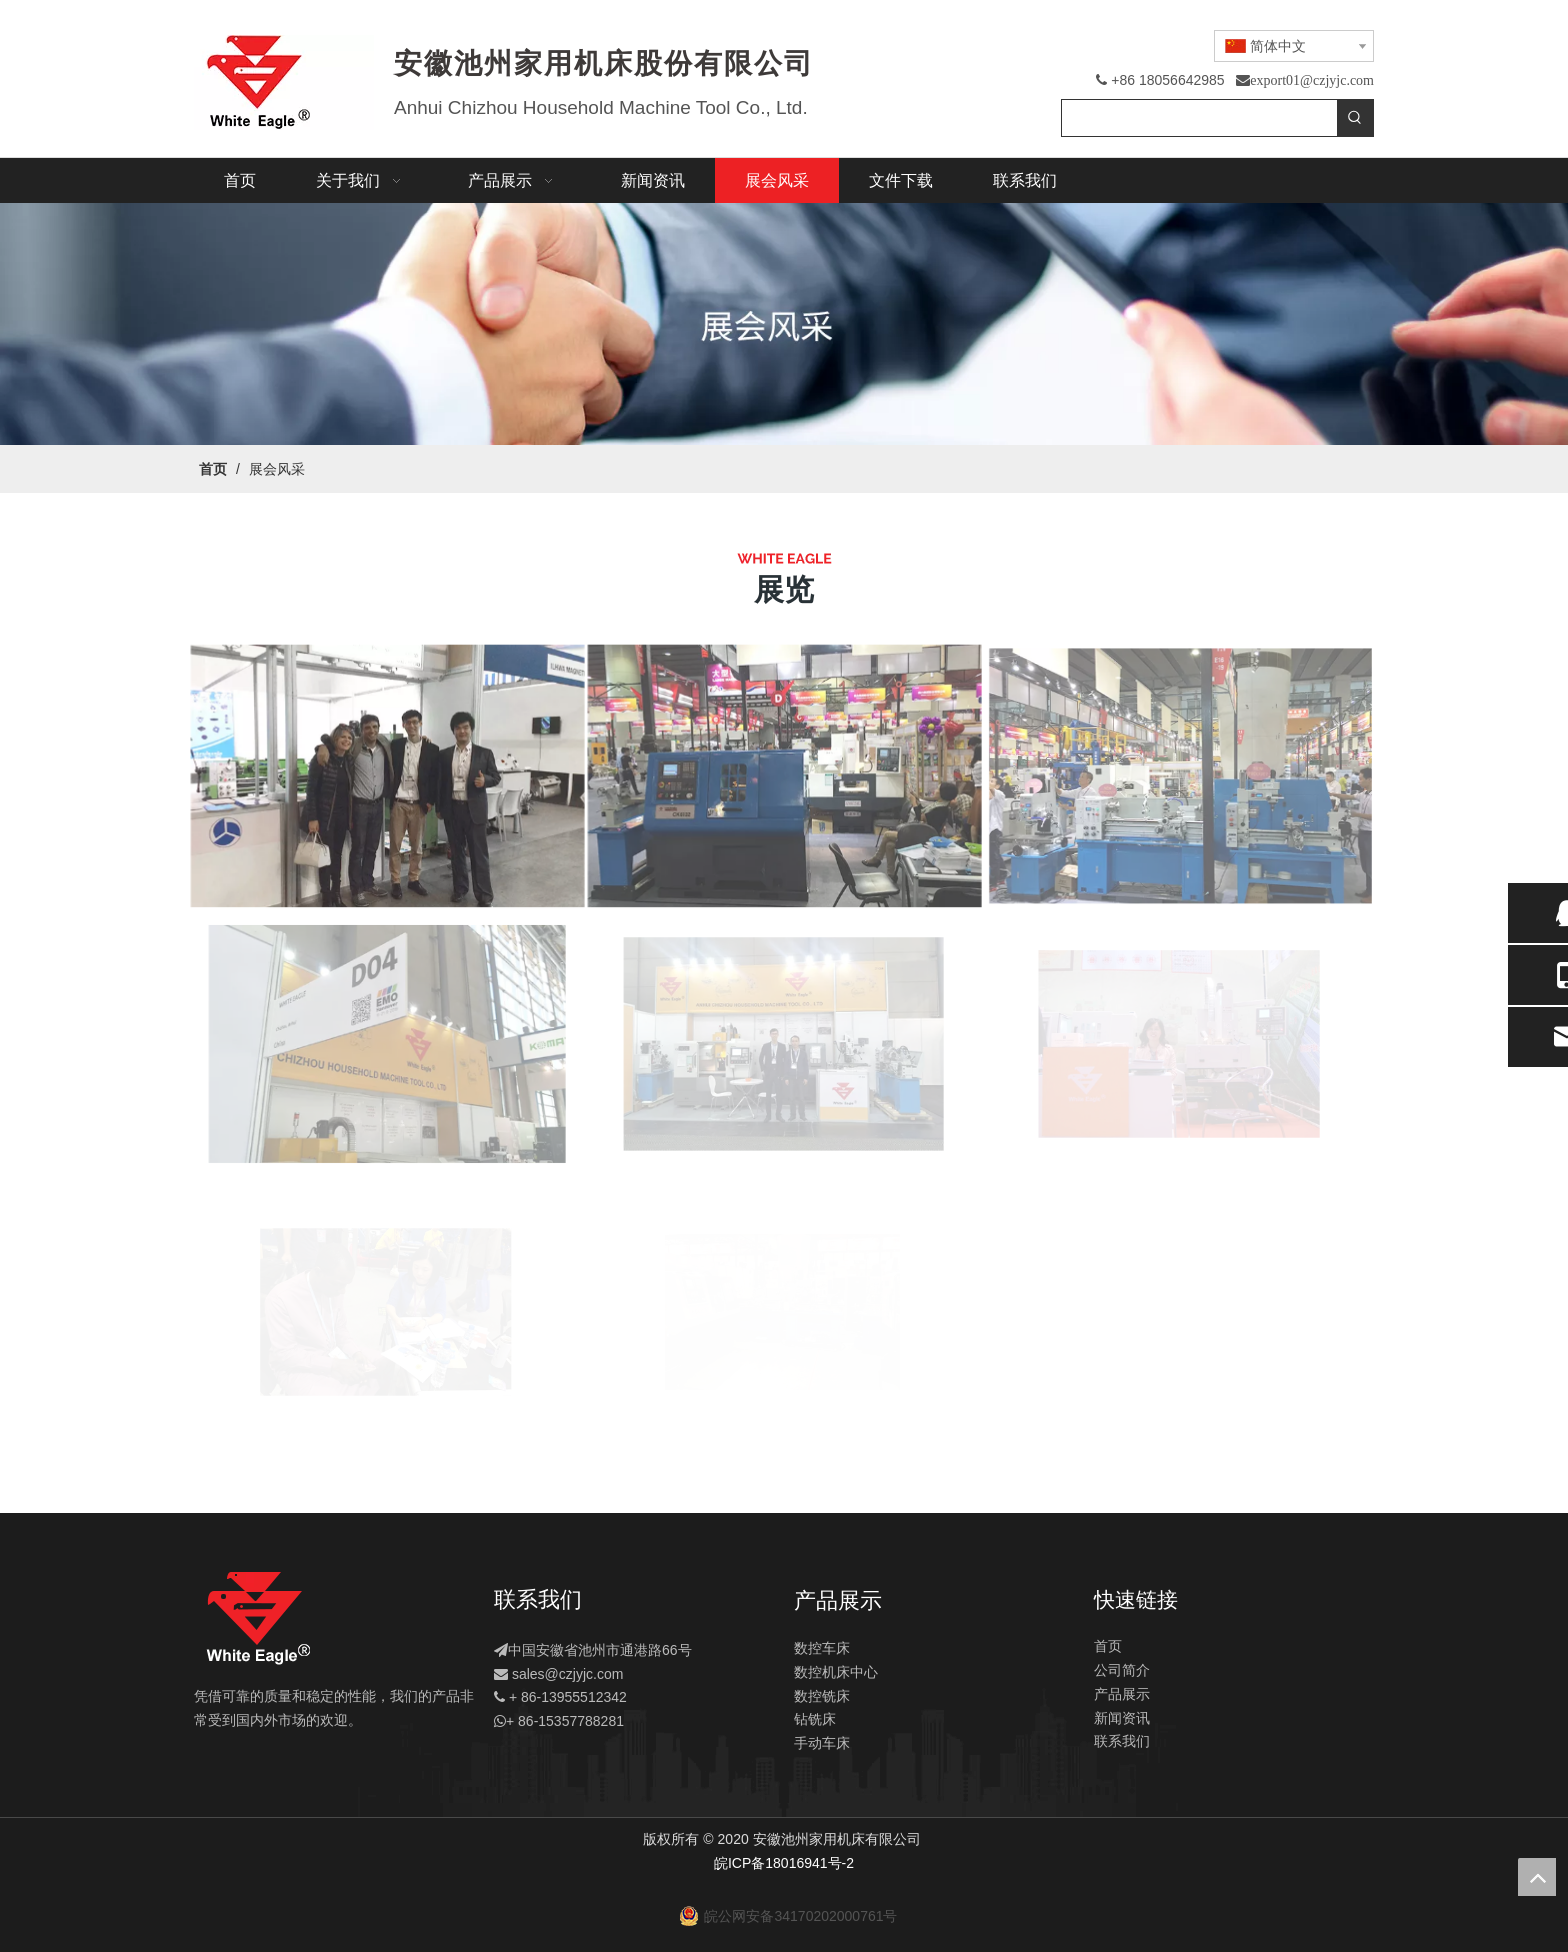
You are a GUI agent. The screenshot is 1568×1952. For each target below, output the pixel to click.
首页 (1108, 1646)
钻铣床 (815, 1719)
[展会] (784, 324)
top (1537, 1877)
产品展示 (1122, 1694)
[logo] (258, 1618)
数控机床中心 (836, 1672)
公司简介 (1122, 1670)
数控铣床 (822, 1696)
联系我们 (1122, 1741)
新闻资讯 (1122, 1718)
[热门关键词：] (1355, 118)
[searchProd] (1199, 118)
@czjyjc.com (584, 1674)
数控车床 (822, 1648)
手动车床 (822, 1743)
